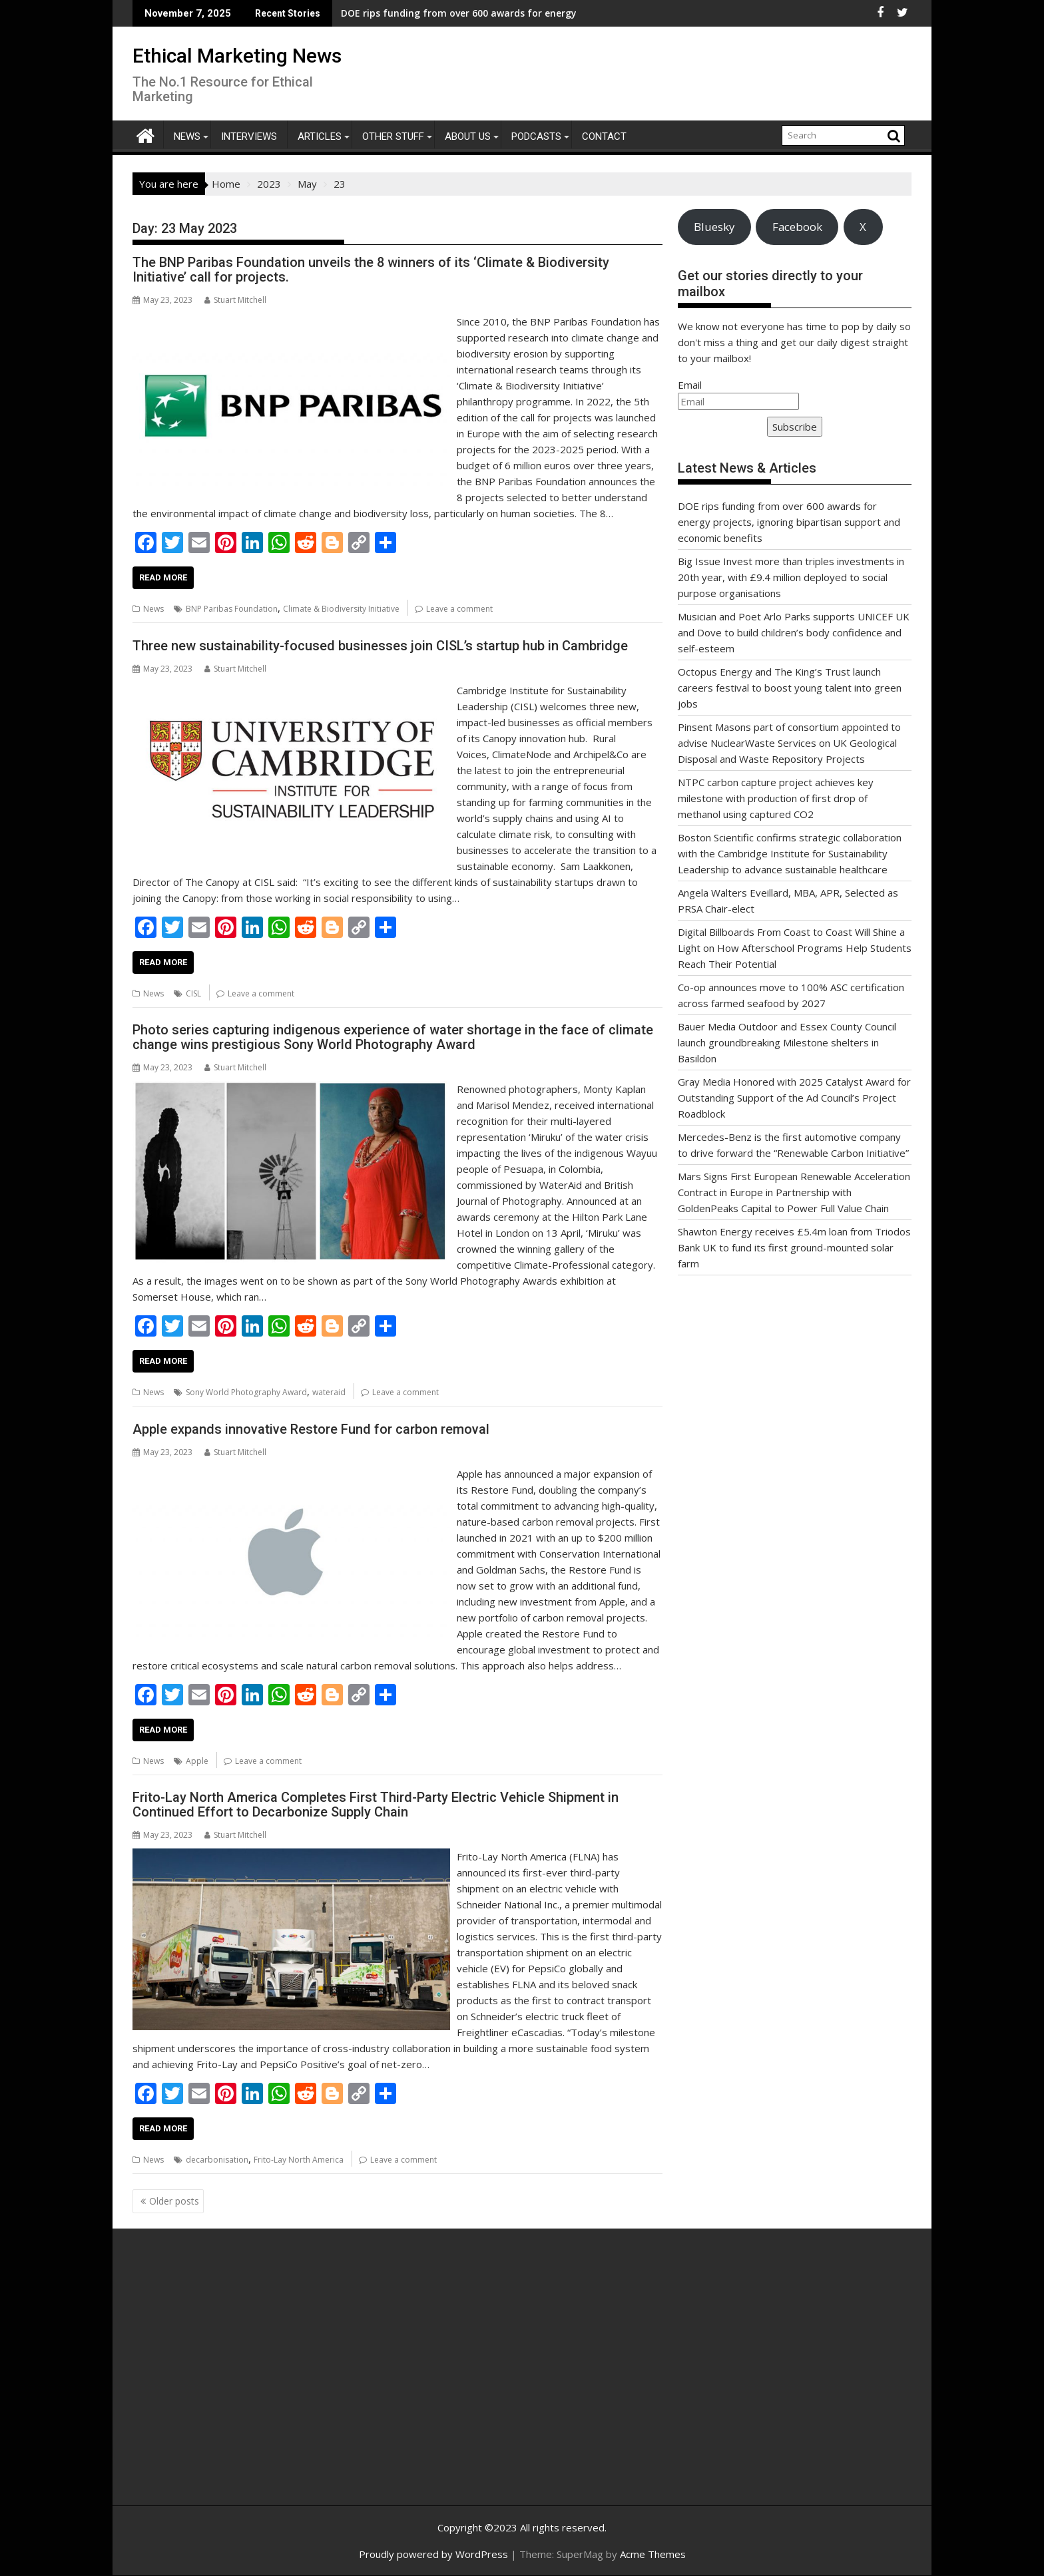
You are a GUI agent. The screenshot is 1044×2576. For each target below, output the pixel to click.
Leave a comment (459, 608)
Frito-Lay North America (299, 2159)
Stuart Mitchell (235, 300)
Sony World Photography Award (246, 1392)
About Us (468, 136)
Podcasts (536, 136)
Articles (320, 136)
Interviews (249, 136)
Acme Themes (653, 2554)
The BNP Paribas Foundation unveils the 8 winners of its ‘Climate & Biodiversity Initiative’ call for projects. (370, 269)
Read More (163, 577)
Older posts (174, 2201)
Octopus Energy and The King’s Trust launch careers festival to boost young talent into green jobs (790, 687)
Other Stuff (393, 136)
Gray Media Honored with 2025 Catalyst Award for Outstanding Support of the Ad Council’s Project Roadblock (794, 1097)
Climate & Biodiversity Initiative (341, 608)
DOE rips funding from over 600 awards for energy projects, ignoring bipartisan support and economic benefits (789, 521)
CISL (193, 993)
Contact (604, 136)
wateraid (329, 1392)
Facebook (797, 226)
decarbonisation (217, 2159)
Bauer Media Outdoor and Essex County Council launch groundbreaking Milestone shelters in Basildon (787, 1042)
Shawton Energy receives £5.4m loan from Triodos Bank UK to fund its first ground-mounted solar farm (794, 1247)
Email (690, 384)
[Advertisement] (259, 2381)
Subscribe (794, 426)
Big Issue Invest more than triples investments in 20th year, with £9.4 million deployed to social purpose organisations (791, 577)
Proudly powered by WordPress (433, 2554)
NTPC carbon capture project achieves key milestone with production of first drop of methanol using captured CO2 (776, 798)
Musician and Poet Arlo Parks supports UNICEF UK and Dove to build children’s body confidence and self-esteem (794, 632)
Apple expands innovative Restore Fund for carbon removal (310, 1429)
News (187, 136)
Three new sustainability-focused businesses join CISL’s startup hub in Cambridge (380, 646)
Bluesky (714, 226)
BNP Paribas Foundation (232, 608)
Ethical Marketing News (237, 55)
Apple (197, 1761)
